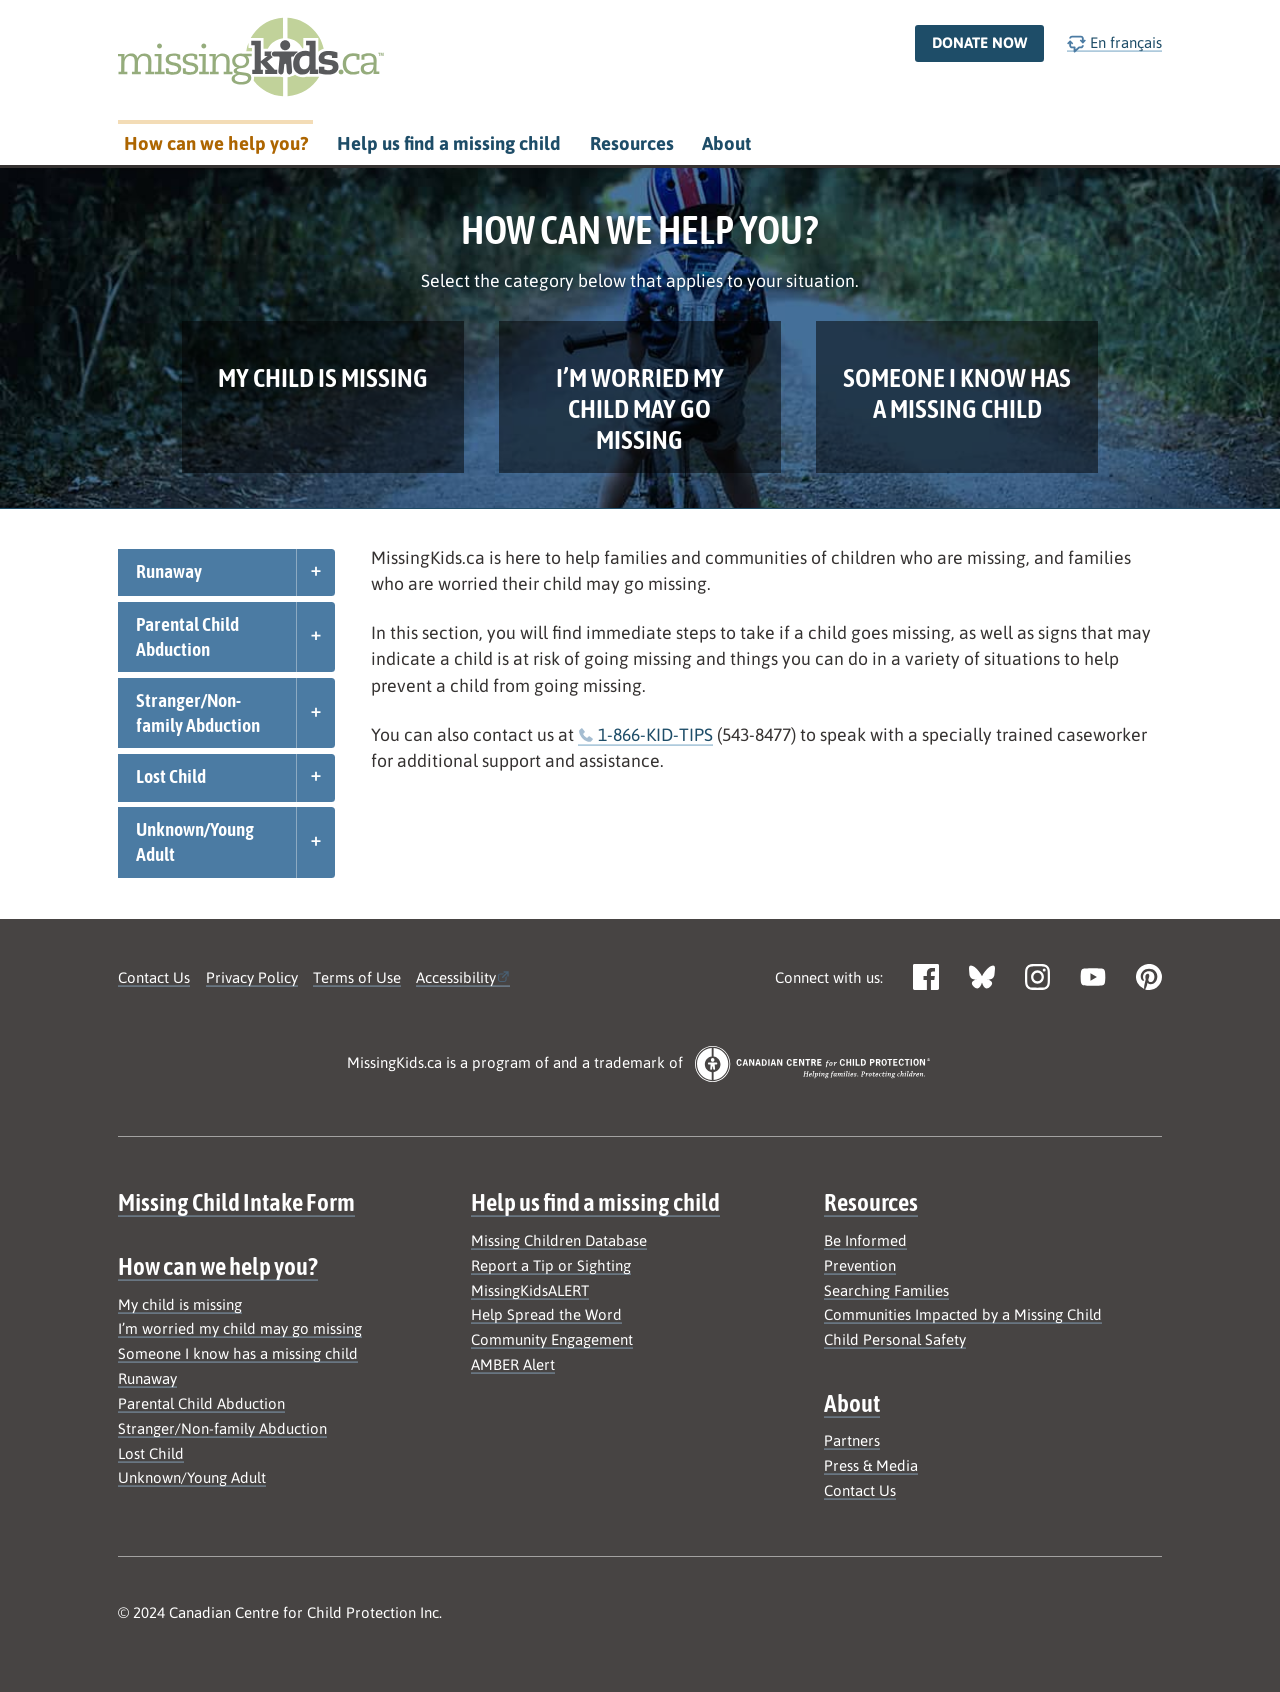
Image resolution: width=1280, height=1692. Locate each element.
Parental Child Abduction (187, 636)
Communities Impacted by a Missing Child (963, 1314)
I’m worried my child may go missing (240, 1328)
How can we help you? (216, 143)
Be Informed (865, 1240)
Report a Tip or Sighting (551, 1265)
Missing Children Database (559, 1240)
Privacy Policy (252, 977)
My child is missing (180, 1304)
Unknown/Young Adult (195, 841)
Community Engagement (552, 1339)
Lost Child (171, 776)
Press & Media (871, 1465)
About (726, 143)
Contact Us (154, 977)
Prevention (860, 1265)
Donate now (979, 42)
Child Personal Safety (895, 1339)
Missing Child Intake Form (236, 1202)
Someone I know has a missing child (238, 1353)
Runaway (169, 571)
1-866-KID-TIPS (655, 734)
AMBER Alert (513, 1364)
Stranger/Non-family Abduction (198, 712)
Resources (632, 143)
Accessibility (456, 977)
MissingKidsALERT (530, 1290)
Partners (852, 1440)
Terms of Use (357, 977)
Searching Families (886, 1290)
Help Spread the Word (546, 1314)
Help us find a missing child (449, 143)
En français (1114, 43)
